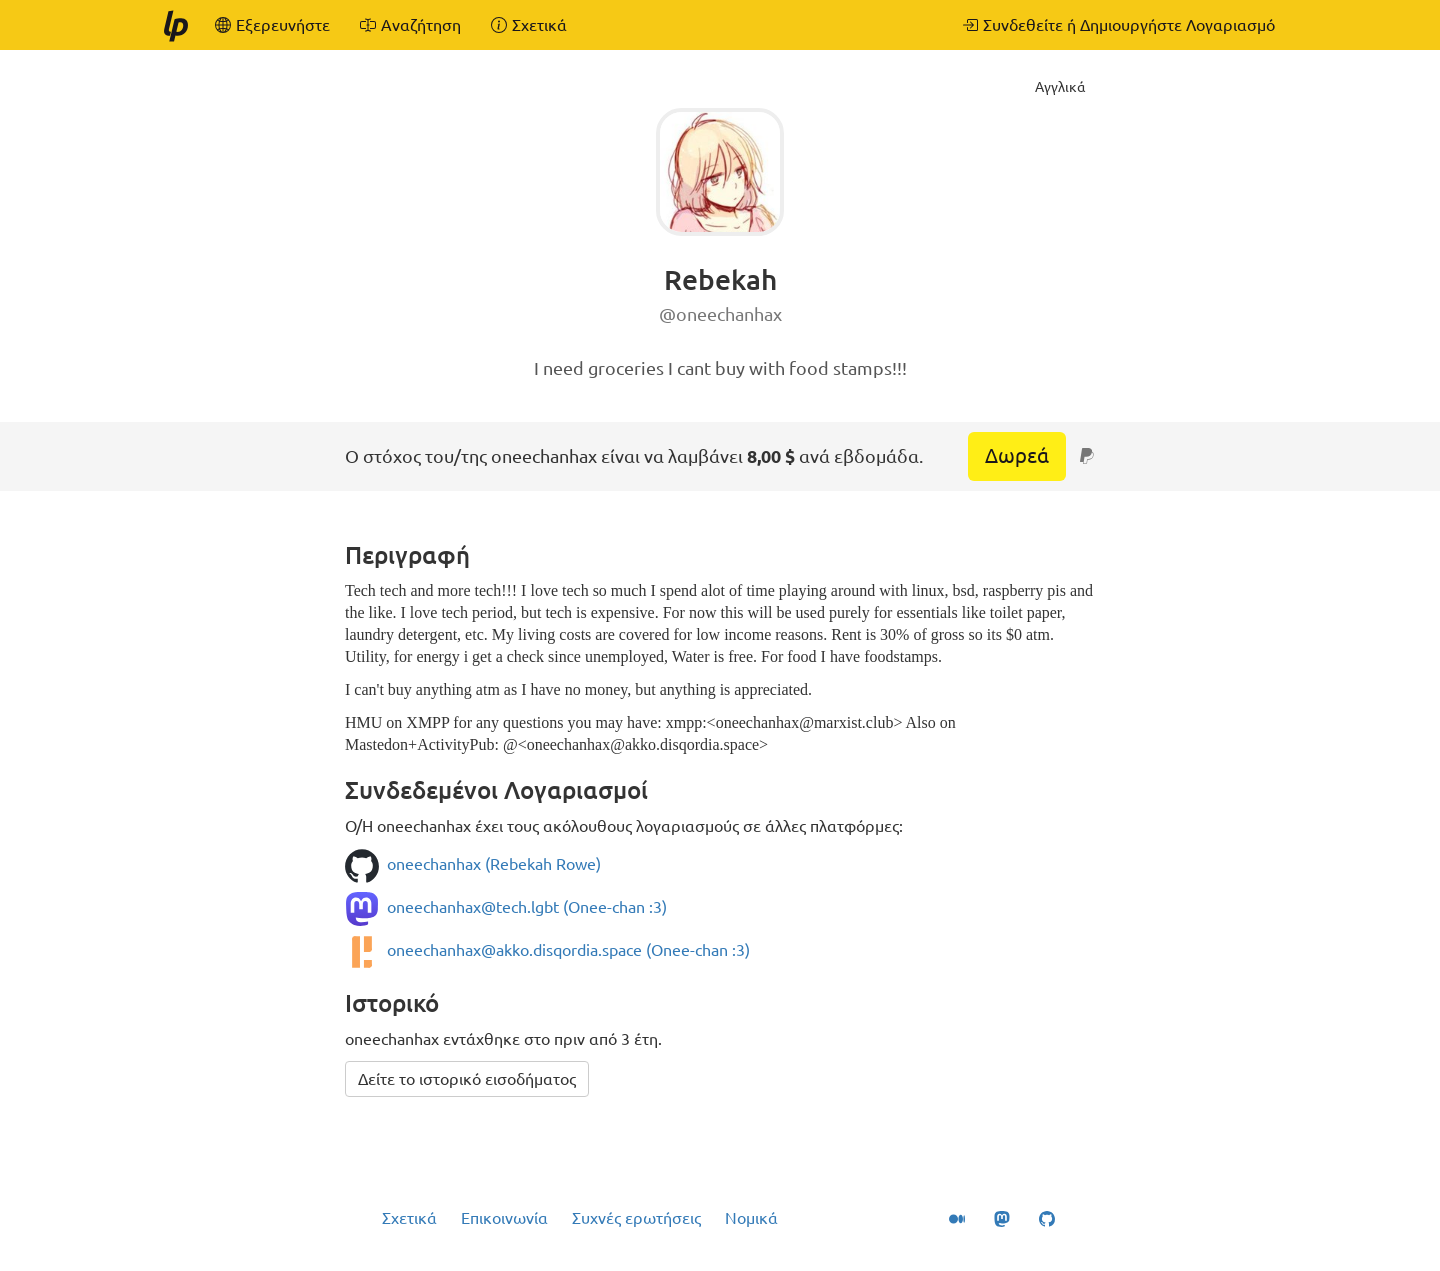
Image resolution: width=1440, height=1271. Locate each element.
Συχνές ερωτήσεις (636, 1218)
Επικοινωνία (504, 1218)
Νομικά (751, 1218)
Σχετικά (409, 1218)
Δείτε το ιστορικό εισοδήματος (467, 1079)
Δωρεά (1017, 455)
